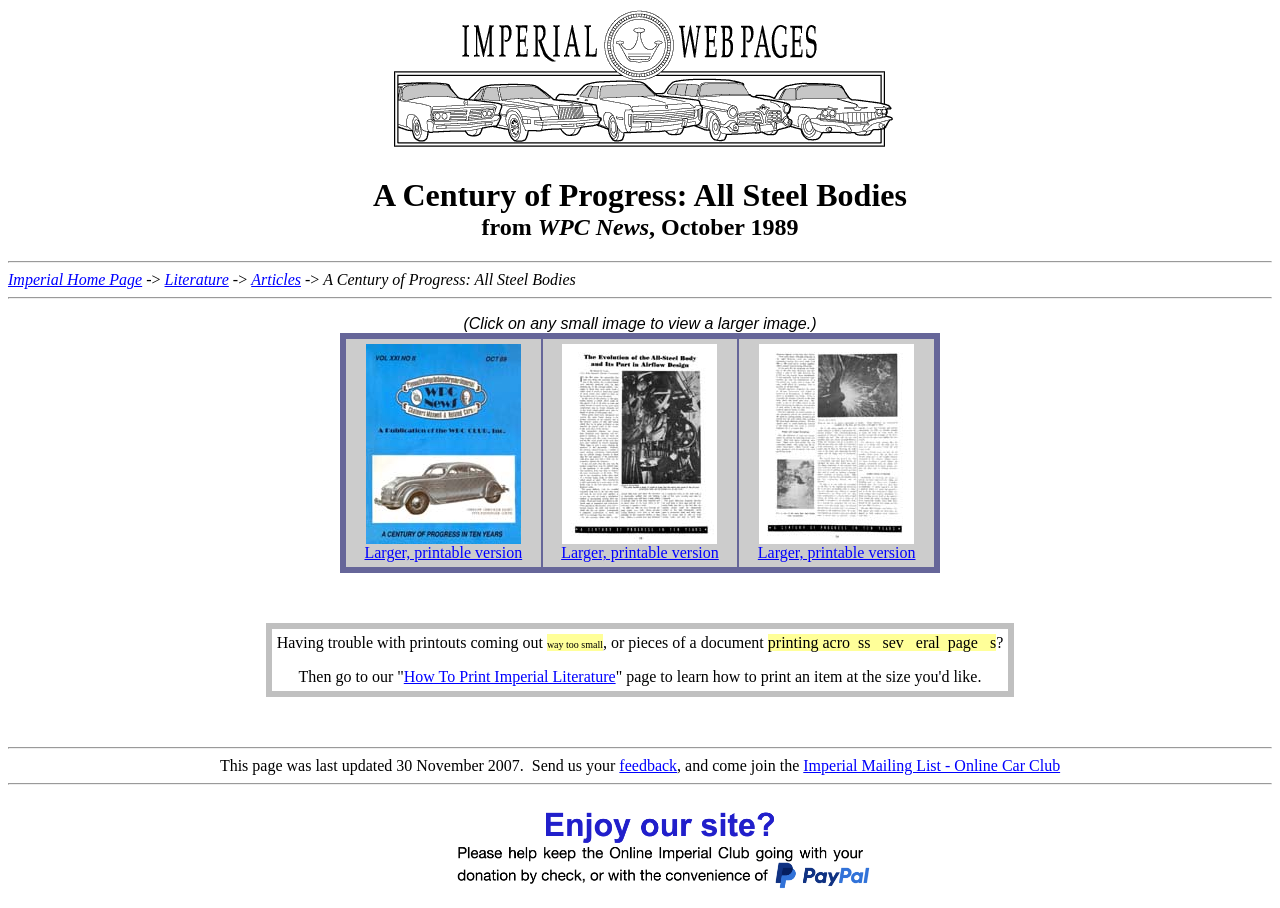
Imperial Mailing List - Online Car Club (931, 765)
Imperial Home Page (75, 279)
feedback (648, 765)
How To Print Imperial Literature (510, 676)
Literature (197, 279)
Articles (276, 279)
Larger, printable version (443, 552)
